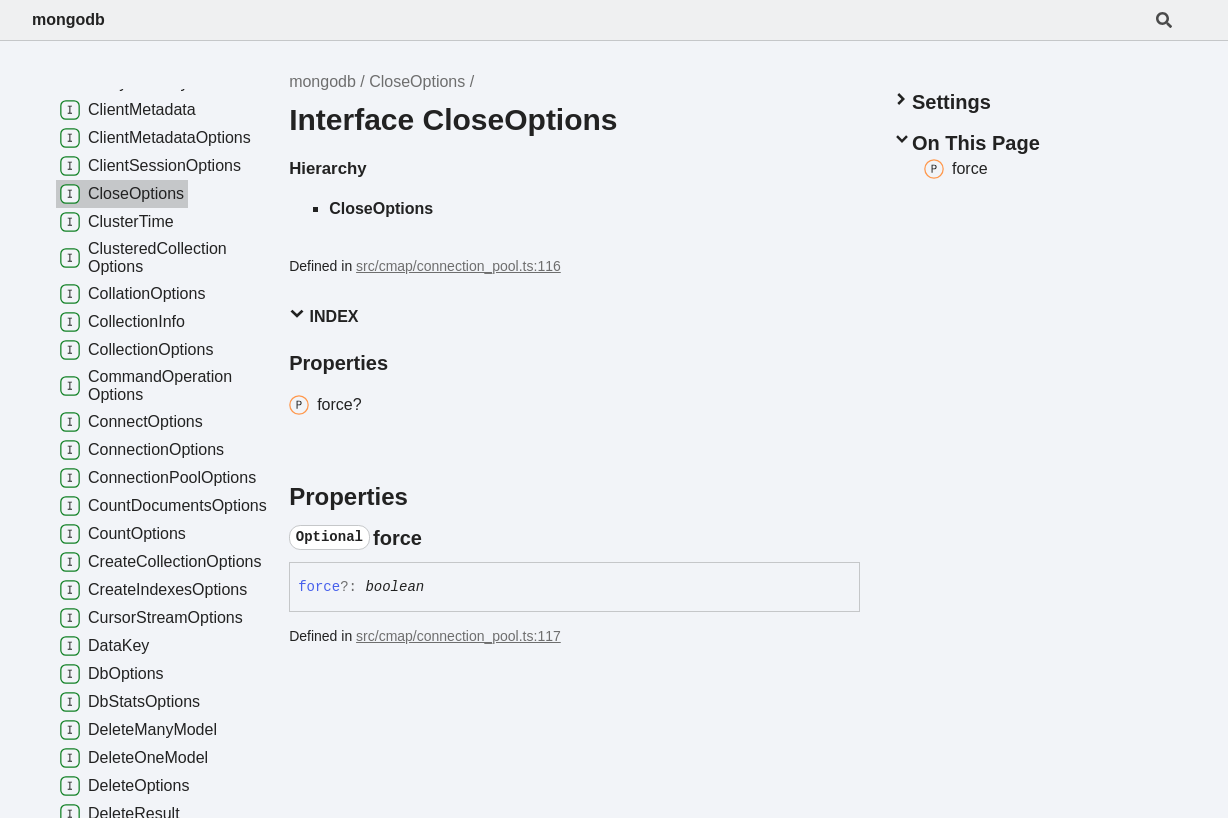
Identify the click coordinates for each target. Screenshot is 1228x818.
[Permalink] (440, 538)
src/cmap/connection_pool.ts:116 (458, 266)
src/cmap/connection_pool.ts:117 (458, 636)
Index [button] (323, 315)
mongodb (68, 19)
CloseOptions (417, 81)
